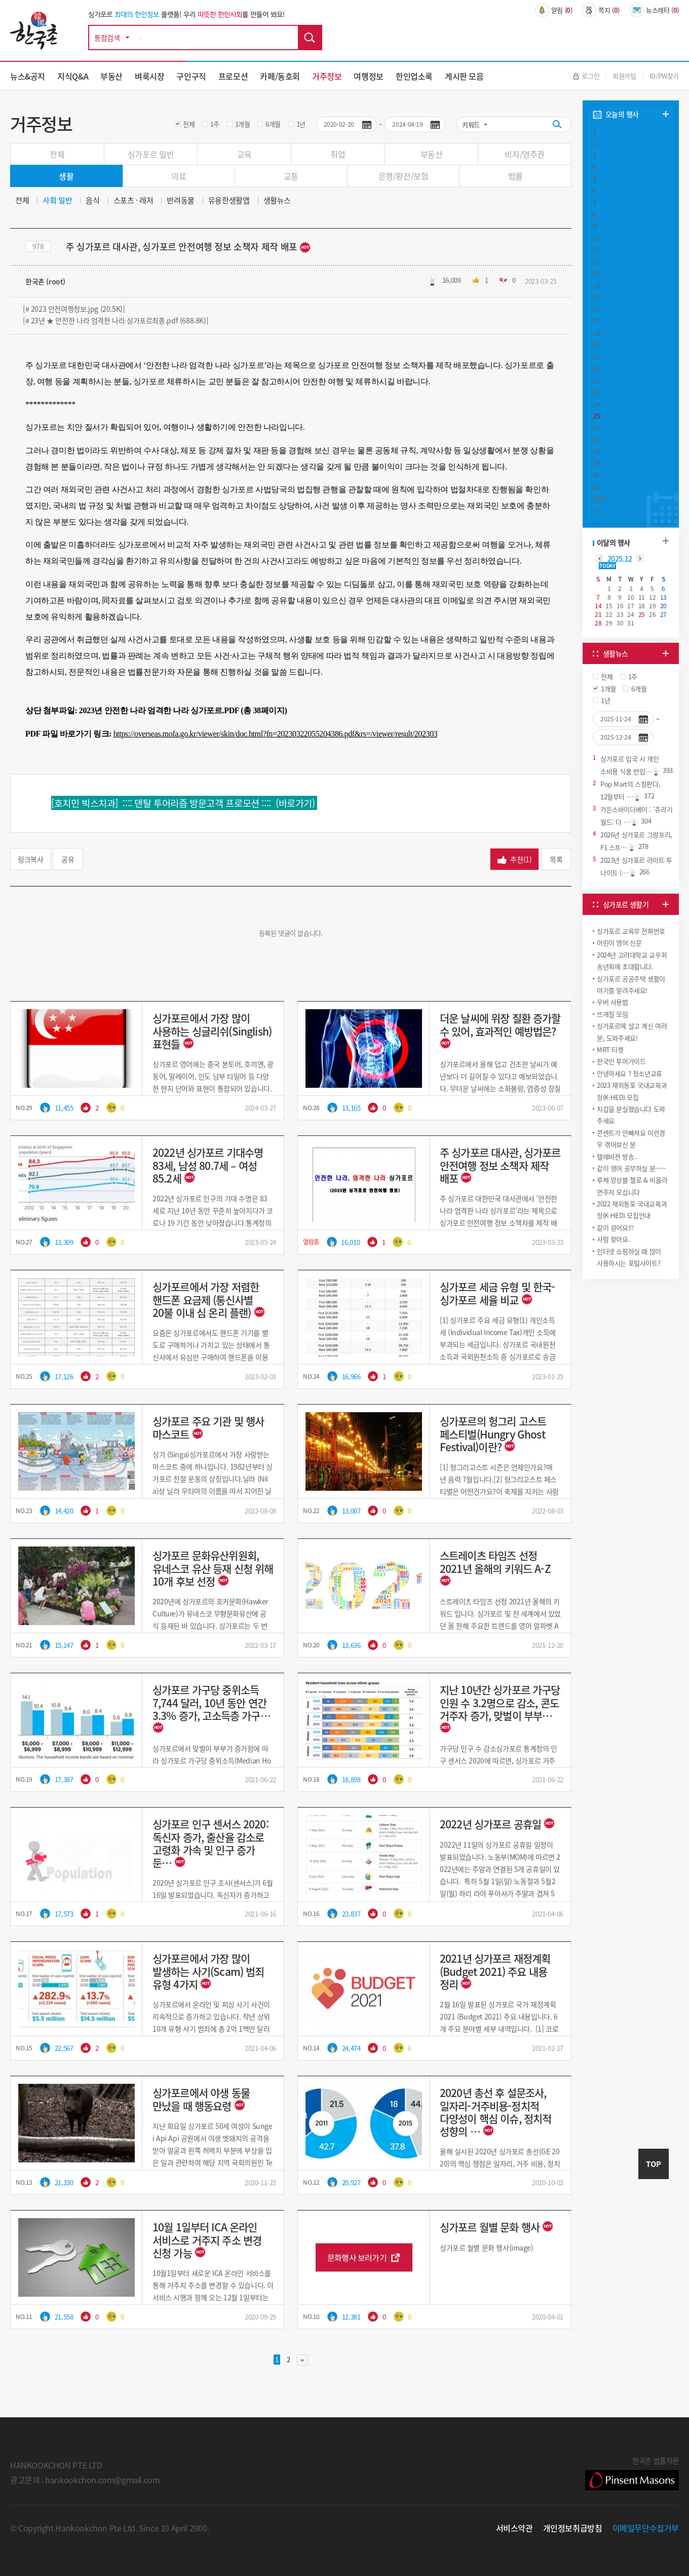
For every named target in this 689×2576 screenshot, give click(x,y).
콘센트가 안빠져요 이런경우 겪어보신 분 (631, 1138)
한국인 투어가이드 (621, 1061)
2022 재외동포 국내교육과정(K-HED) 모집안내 (632, 1209)
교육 (244, 154)
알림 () (553, 10)
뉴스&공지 (27, 76)
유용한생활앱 (229, 200)
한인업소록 (414, 76)
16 (596, 309)
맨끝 (302, 2360)
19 (596, 345)
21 (596, 368)
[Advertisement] (631, 1357)
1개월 (242, 124)
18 (596, 333)
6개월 (273, 124)
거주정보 (326, 76)
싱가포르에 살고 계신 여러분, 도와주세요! (632, 1031)
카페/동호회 (280, 76)
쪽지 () (601, 10)
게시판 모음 (464, 76)
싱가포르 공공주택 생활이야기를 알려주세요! (631, 984)
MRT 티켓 (610, 1049)
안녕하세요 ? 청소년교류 (629, 1073)
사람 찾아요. (613, 1239)
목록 (556, 859)
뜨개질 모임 (612, 1014)
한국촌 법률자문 (632, 2472)
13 (596, 273)
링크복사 (30, 859)
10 (596, 238)
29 (596, 463)
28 (596, 451)
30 (596, 475)
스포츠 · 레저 (133, 200)
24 (596, 404)
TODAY (607, 565)
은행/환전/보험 (403, 176)
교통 (291, 176)
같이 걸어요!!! (615, 1227)
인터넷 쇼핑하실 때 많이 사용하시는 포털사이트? (629, 1257)
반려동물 (180, 200)
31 (596, 487)
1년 (300, 124)
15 (596, 297)
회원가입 (624, 76)
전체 (189, 124)
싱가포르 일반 (151, 154)
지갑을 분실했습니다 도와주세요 (631, 1114)
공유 (67, 859)
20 (596, 356)
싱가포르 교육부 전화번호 (631, 931)
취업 (337, 154)
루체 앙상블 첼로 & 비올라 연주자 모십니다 (632, 1185)
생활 (66, 176)
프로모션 (233, 76)
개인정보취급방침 (572, 2528)
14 (596, 285)
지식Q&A (72, 76)
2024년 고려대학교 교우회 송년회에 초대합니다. (632, 960)
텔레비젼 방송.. (617, 1156)
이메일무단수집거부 (646, 2528)
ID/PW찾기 (664, 76)
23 (596, 392)
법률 (515, 176)
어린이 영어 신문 (619, 942)
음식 (92, 200)
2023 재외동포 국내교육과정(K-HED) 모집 (632, 1090)
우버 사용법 (612, 1002)
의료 (178, 176)
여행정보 (368, 76)
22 (596, 380)
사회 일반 (57, 200)
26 (596, 427)
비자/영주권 (525, 154)
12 (596, 262)
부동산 (111, 76)
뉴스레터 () (654, 10)
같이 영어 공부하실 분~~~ (631, 1168)
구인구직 (191, 76)
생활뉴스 (277, 200)
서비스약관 (514, 2528)
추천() (514, 859)
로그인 (586, 76)
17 (596, 321)
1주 (214, 124)
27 (596, 440)
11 (596, 249)
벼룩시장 (149, 76)
